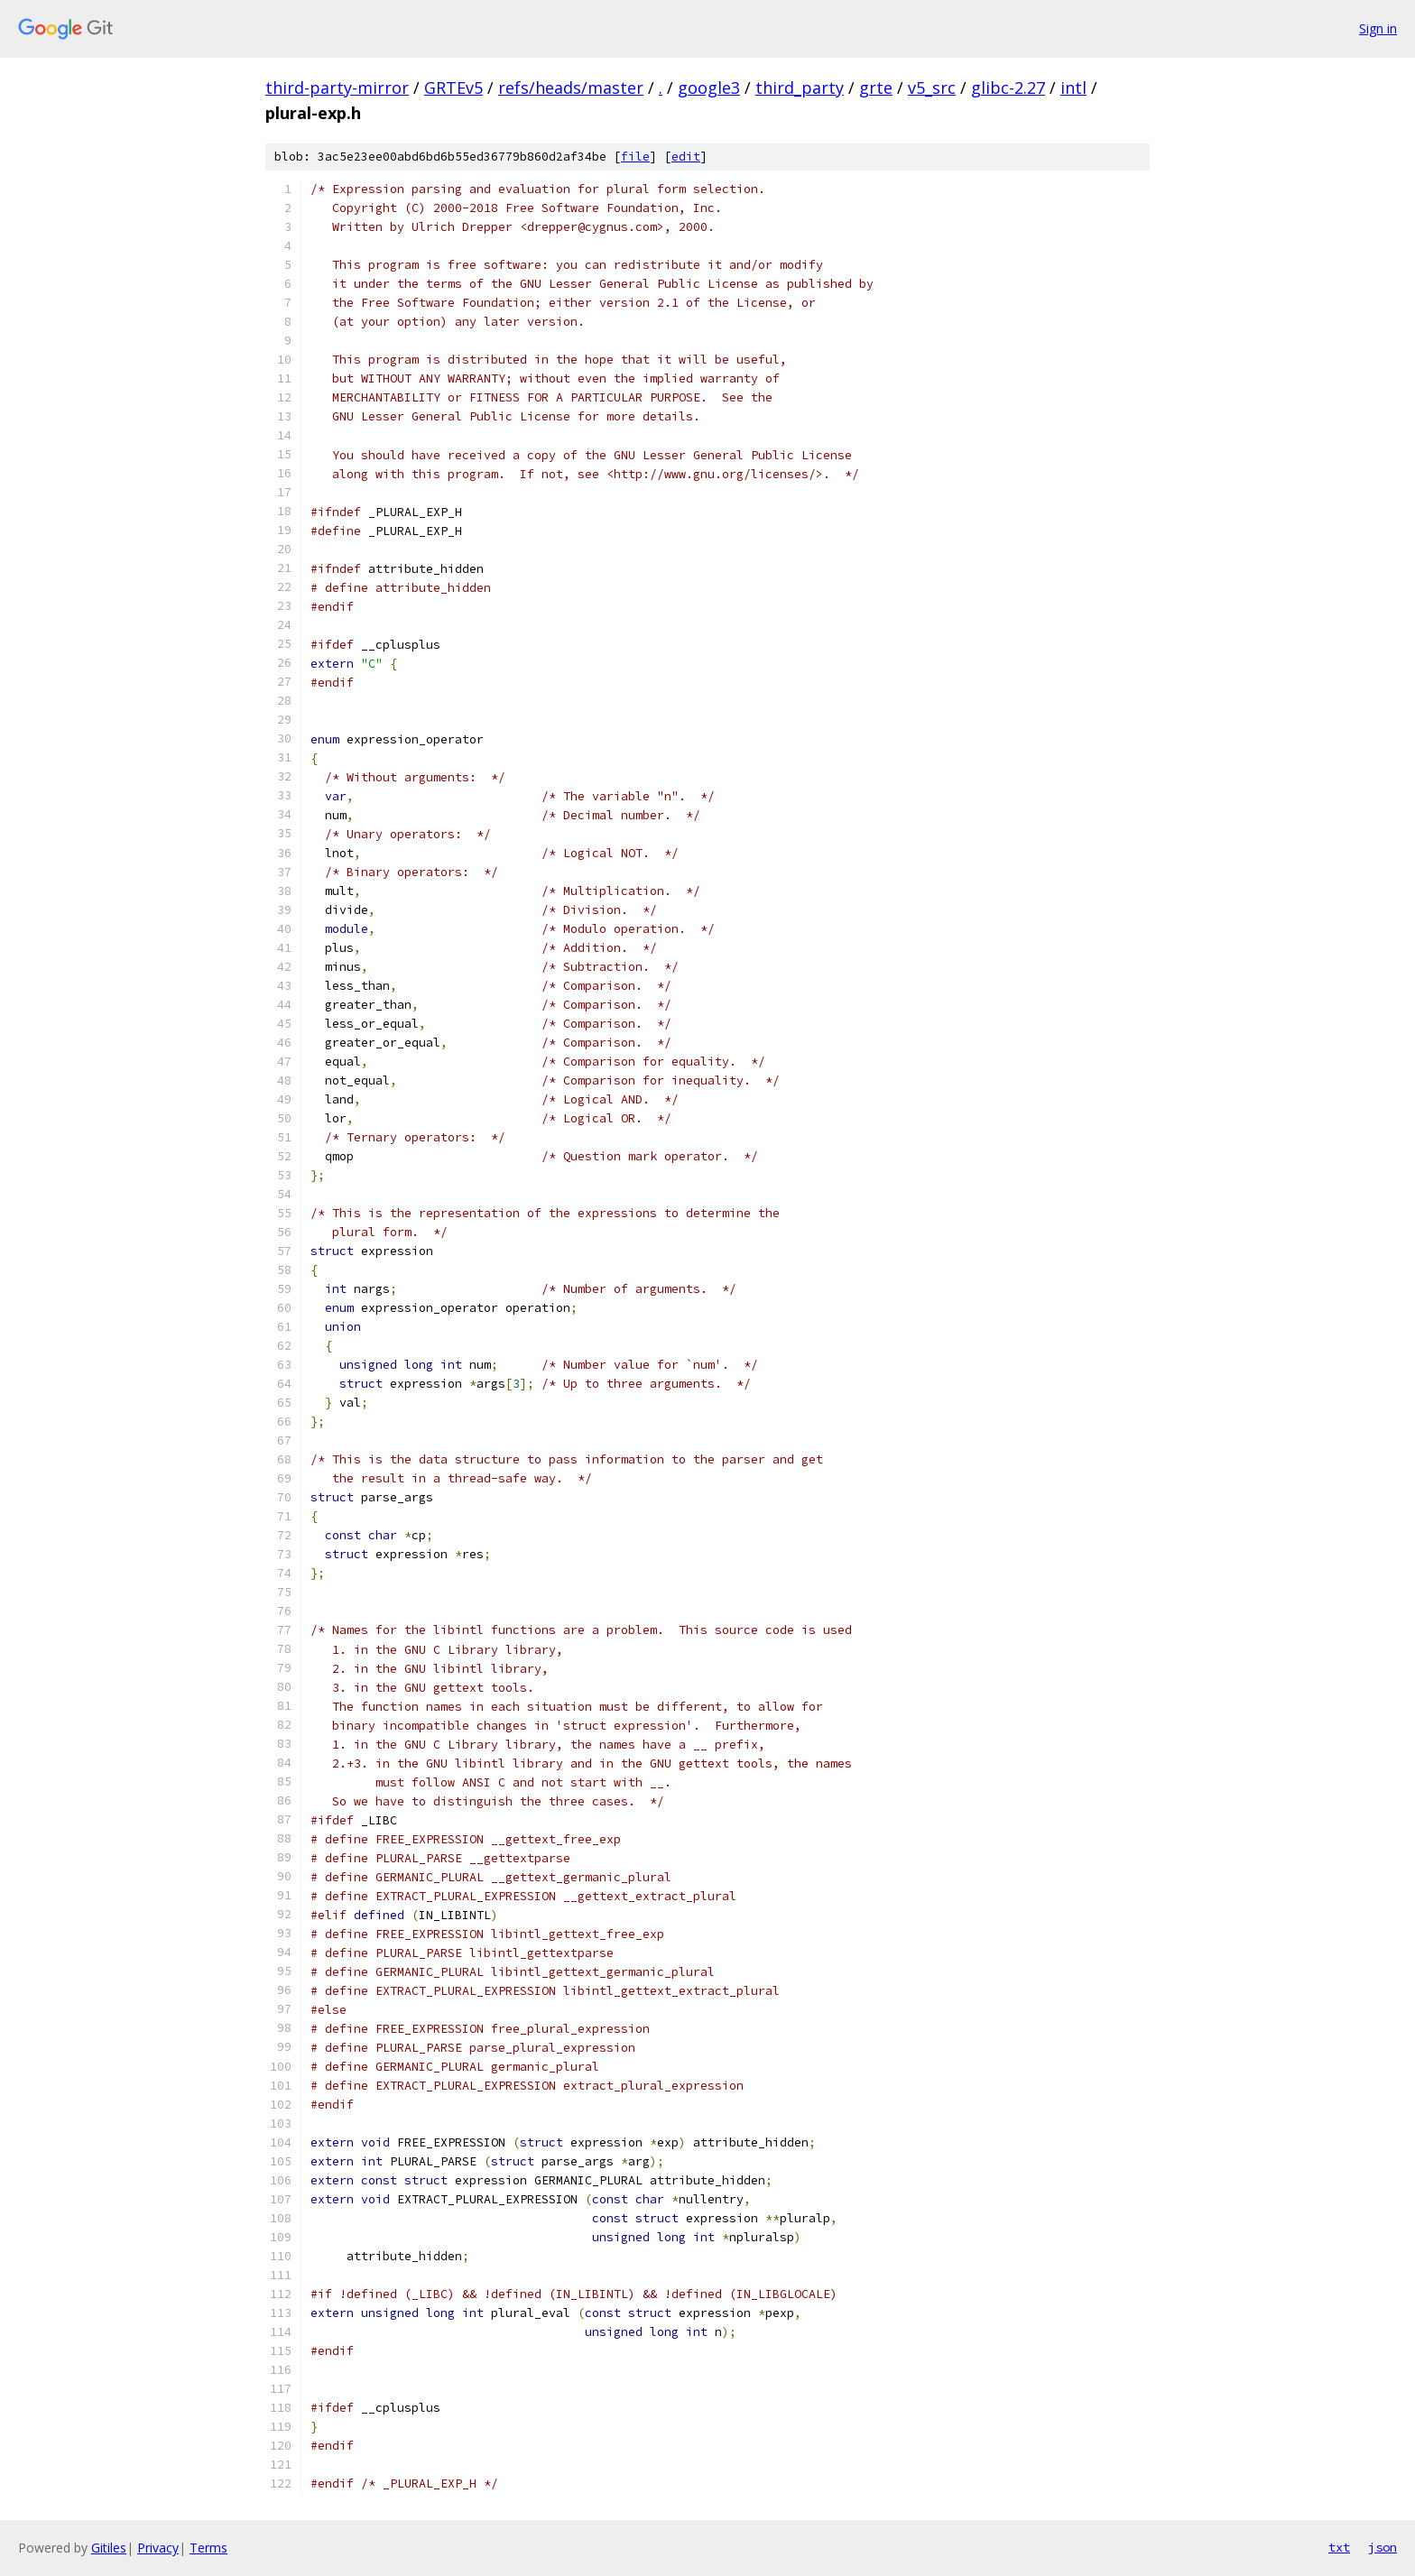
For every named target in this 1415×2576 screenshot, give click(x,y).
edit (685, 156)
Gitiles (108, 2547)
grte (875, 87)
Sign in (1378, 28)
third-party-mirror (337, 87)
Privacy (158, 2547)
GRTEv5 (453, 87)
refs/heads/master (570, 87)
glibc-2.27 (1008, 87)
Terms (208, 2547)
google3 (709, 87)
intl (1073, 87)
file (635, 156)
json (1382, 2547)
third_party (799, 87)
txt (1339, 2547)
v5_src (932, 87)
